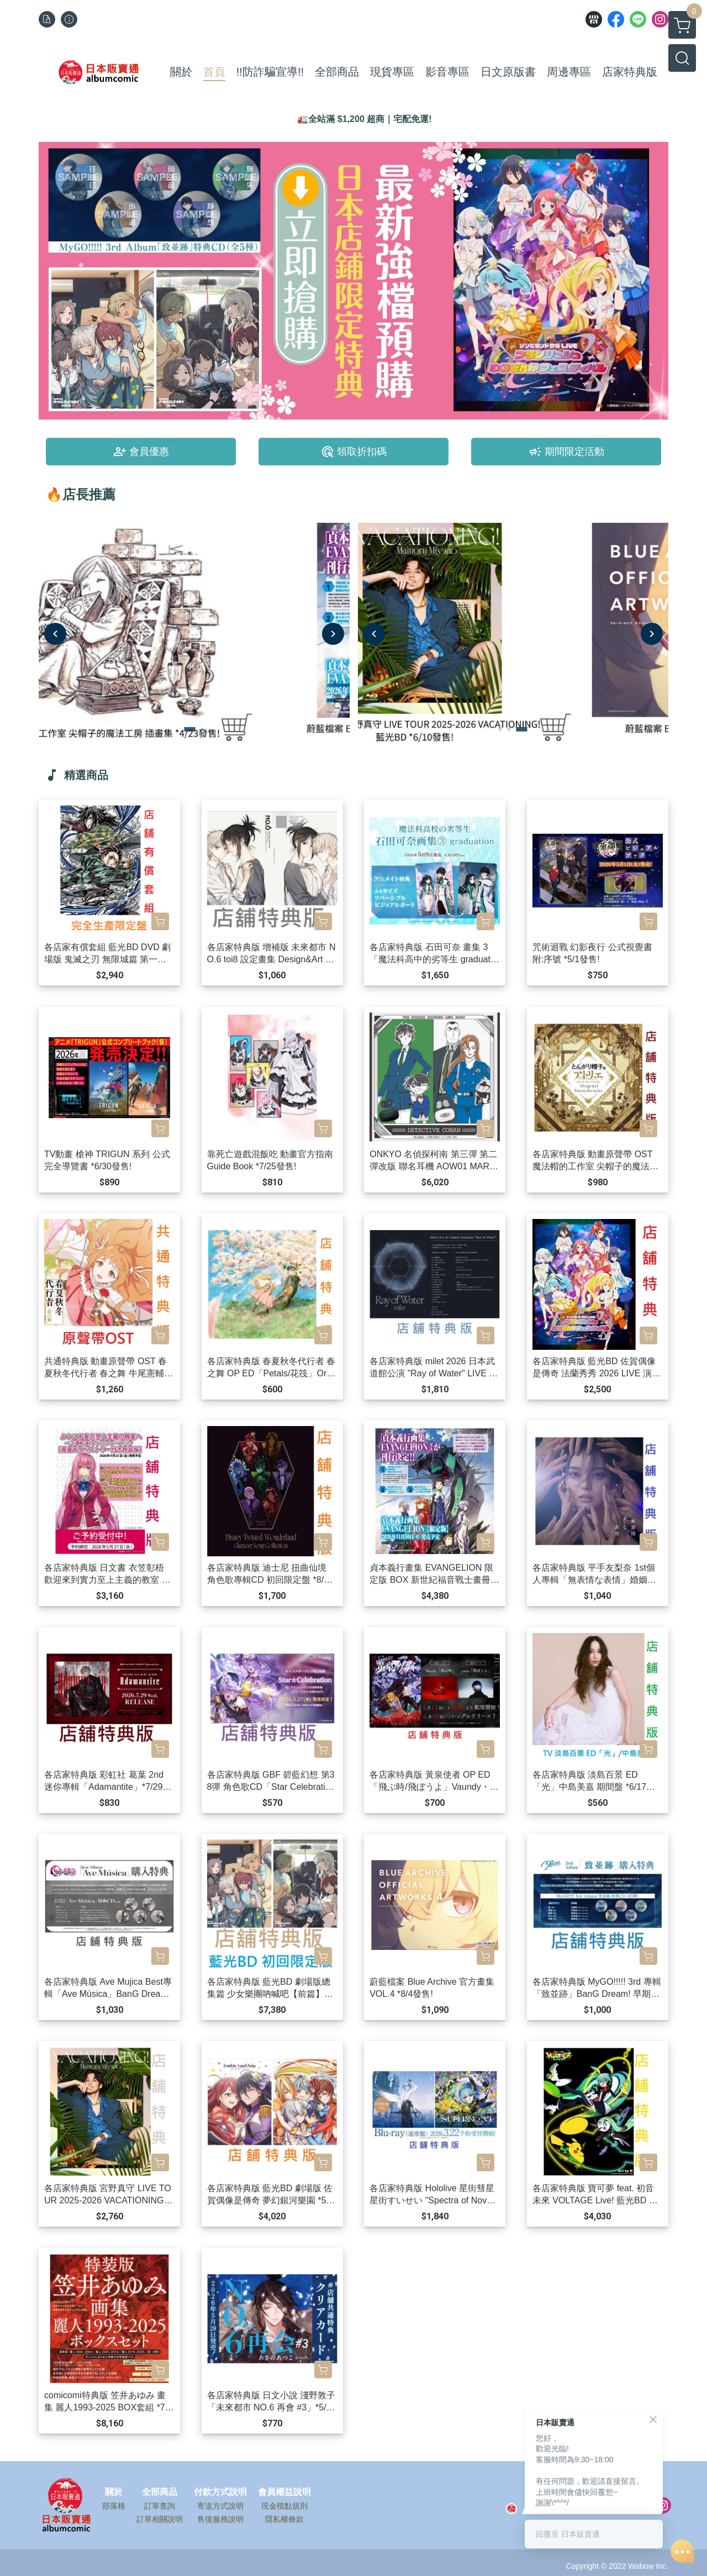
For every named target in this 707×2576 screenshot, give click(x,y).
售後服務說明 (220, 2519)
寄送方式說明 (220, 2506)
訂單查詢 (159, 2506)
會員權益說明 (284, 2492)
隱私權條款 (284, 2519)
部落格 (113, 2506)
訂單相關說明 (159, 2519)
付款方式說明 (220, 2492)
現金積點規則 (284, 2506)
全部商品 (159, 2492)
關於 (114, 2492)
